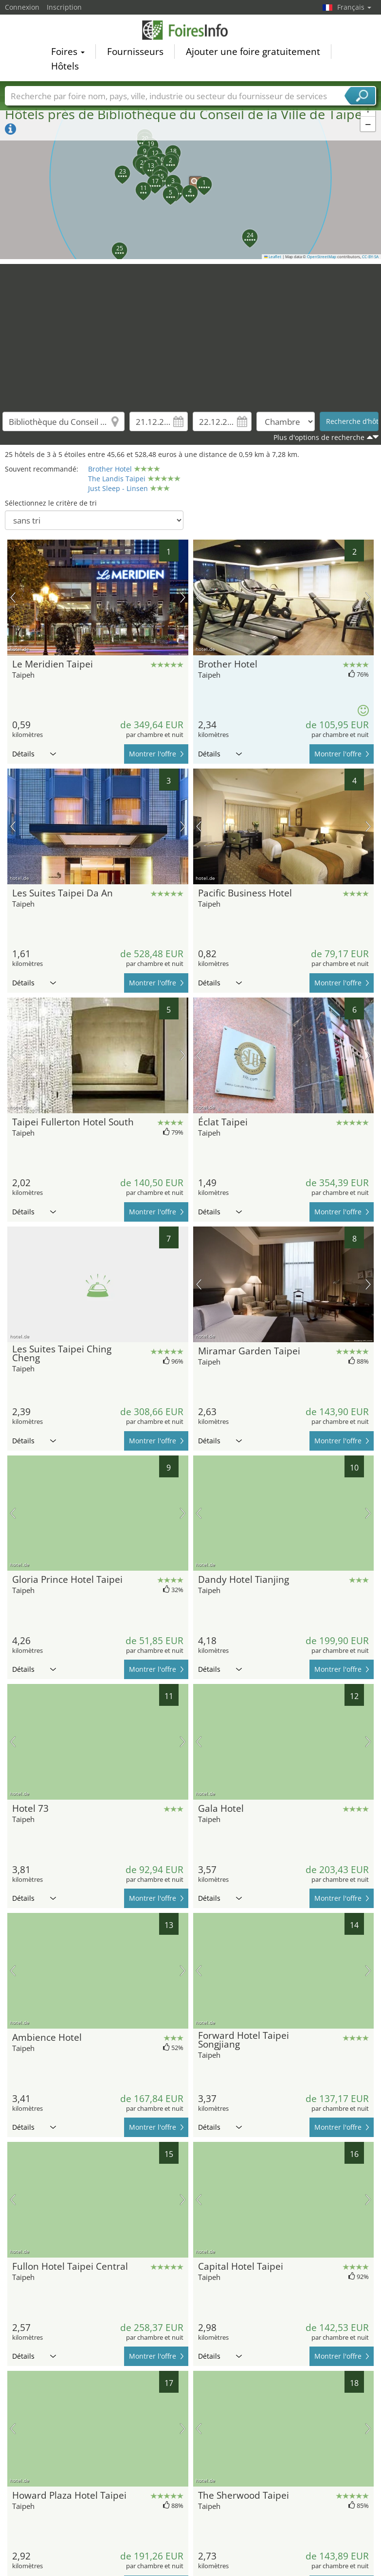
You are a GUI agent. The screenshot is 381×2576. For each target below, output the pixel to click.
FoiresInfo (190, 30)
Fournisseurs (135, 51)
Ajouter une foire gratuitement (253, 51)
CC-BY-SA (370, 256)
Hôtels (65, 66)
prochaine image (183, 597)
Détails (34, 753)
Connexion (22, 7)
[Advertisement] (191, 332)
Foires (68, 51)
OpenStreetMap (321, 256)
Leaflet (273, 256)
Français (354, 7)
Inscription (64, 7)
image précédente (13, 597)
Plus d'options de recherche (318, 437)
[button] (191, 178)
